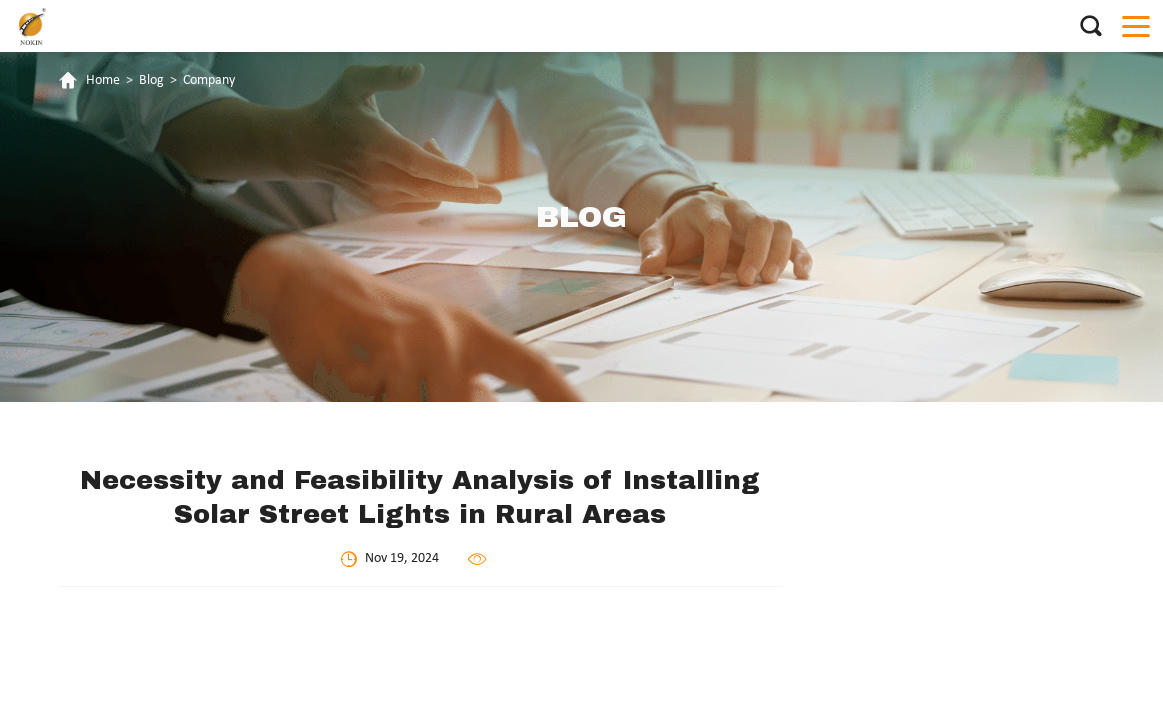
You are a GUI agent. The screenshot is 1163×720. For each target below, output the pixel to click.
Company (209, 80)
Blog (151, 80)
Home (103, 80)
